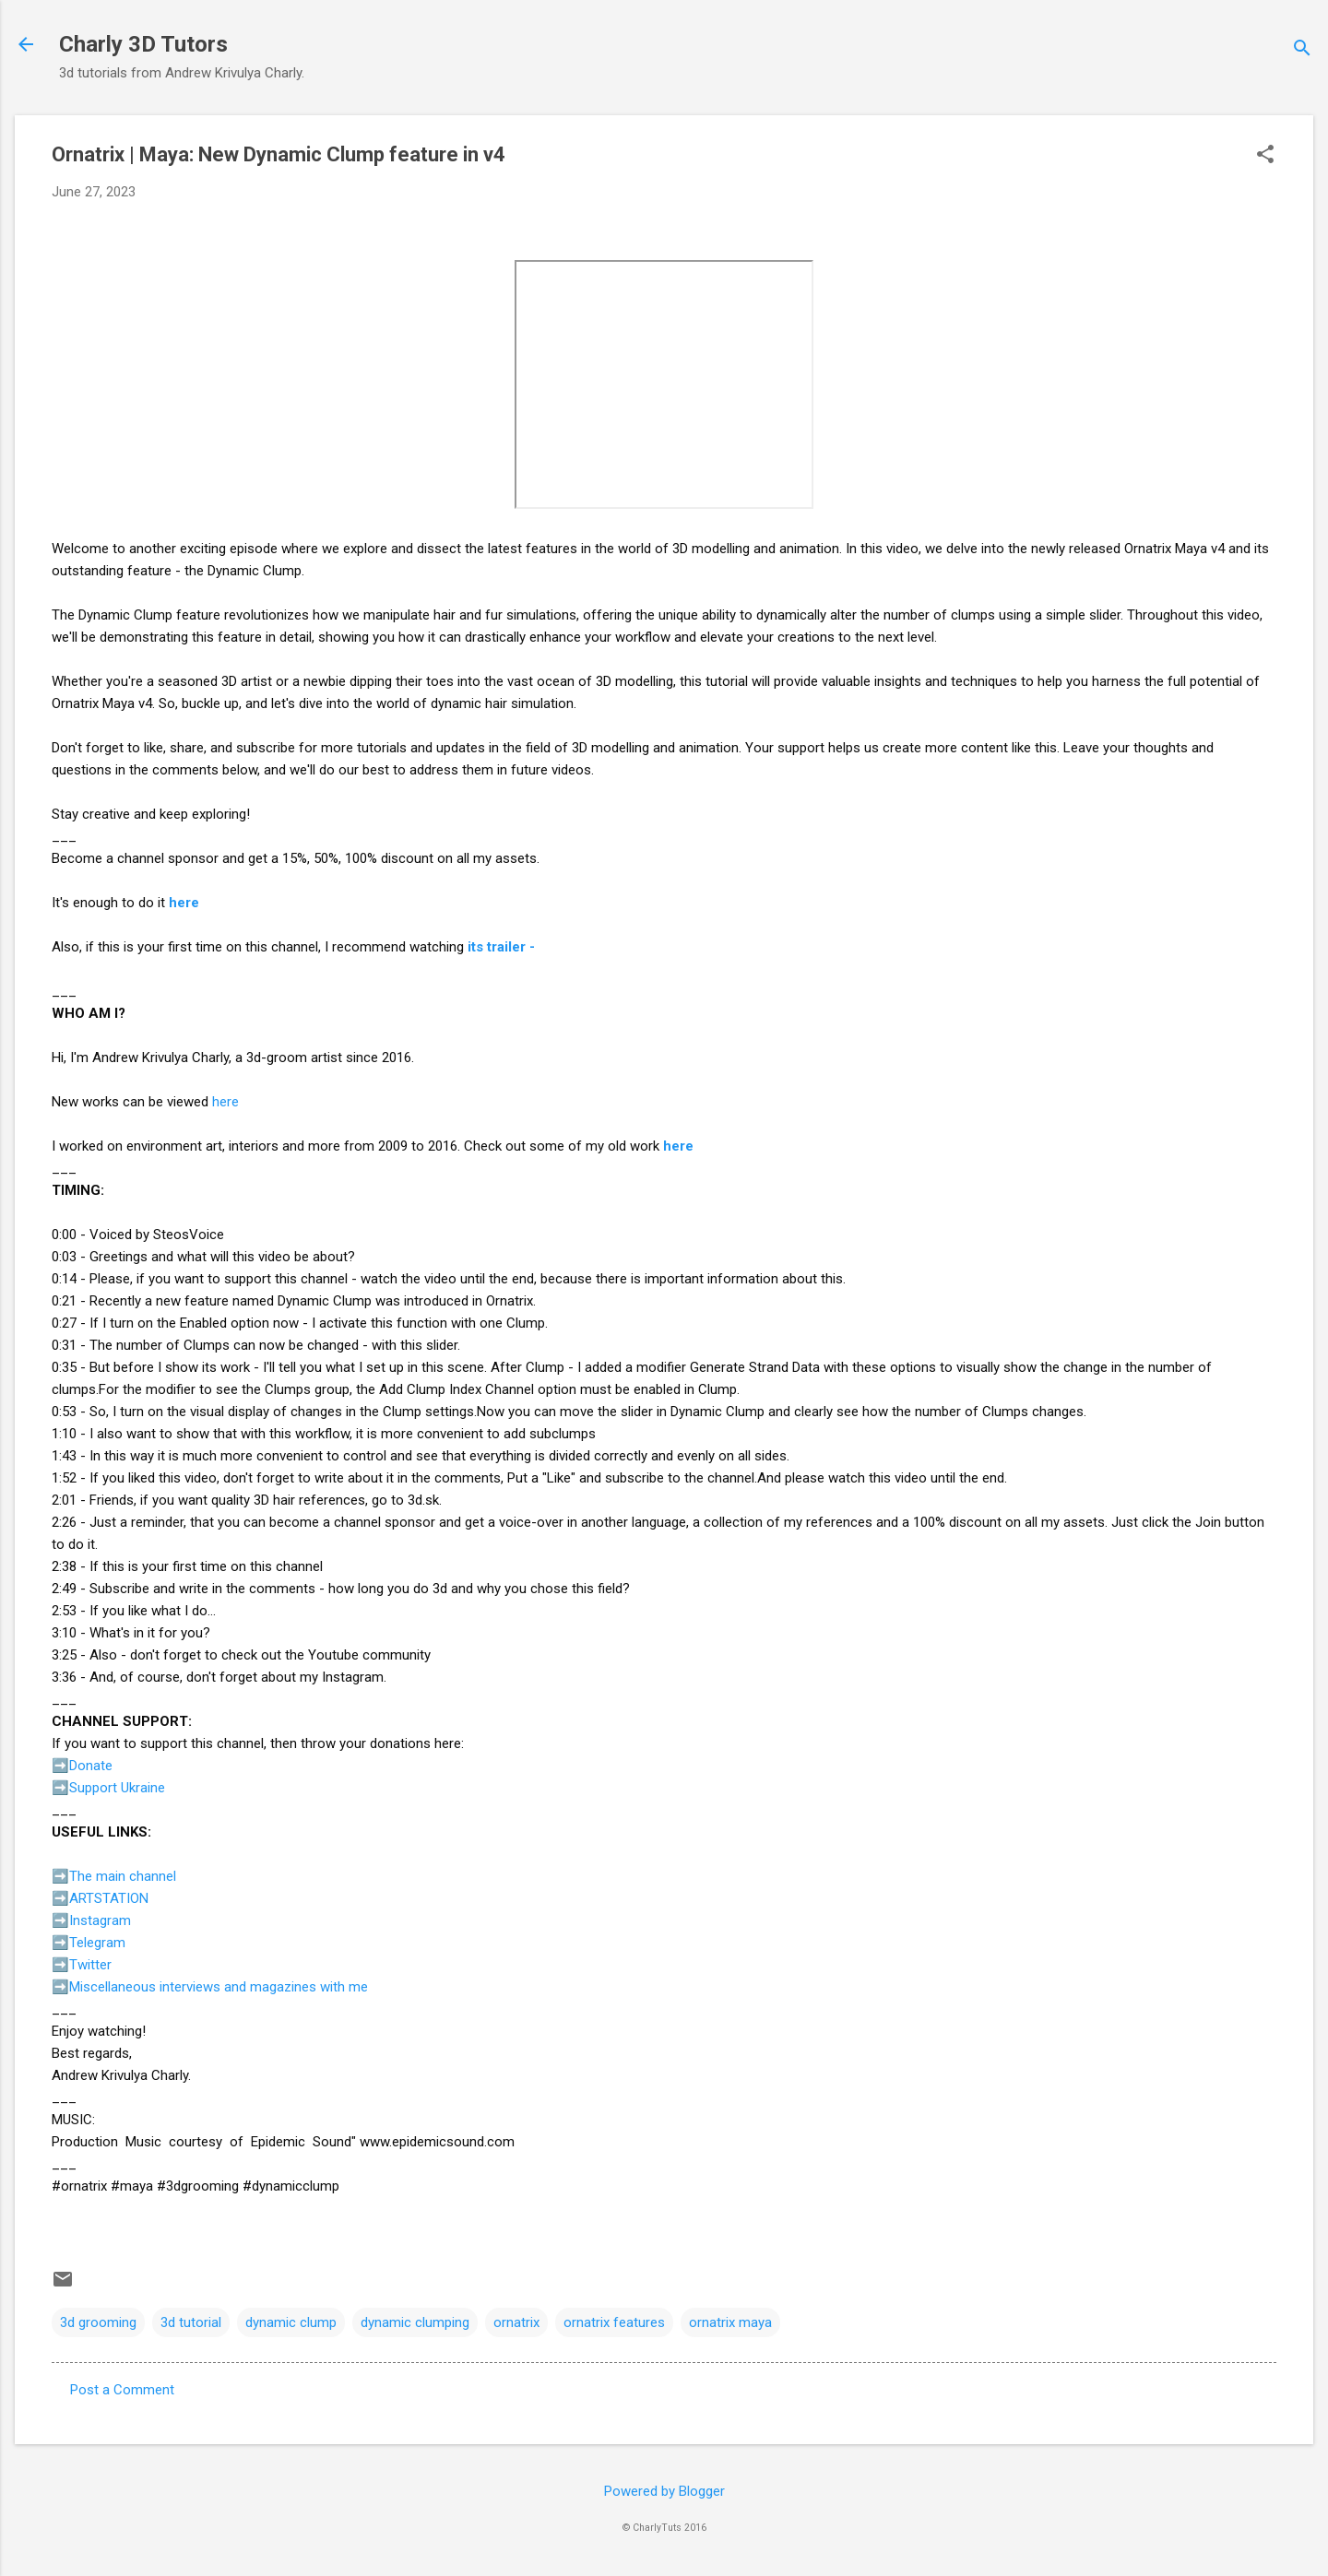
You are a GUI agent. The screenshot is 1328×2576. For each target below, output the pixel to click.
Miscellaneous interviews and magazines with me (218, 1987)
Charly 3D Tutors (143, 44)
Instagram (100, 1920)
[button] (1265, 156)
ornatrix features (614, 2322)
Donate (91, 1765)
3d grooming (98, 2322)
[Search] (1302, 50)
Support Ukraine (117, 1787)
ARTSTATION (108, 1898)
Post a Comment (122, 2389)
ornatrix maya (730, 2322)
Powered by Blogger (664, 2491)
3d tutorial (190, 2322)
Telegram (97, 1942)
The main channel (122, 1876)
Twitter (90, 1964)
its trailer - (501, 947)
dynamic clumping (415, 2322)
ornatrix (516, 2322)
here (184, 902)
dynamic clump (291, 2322)
